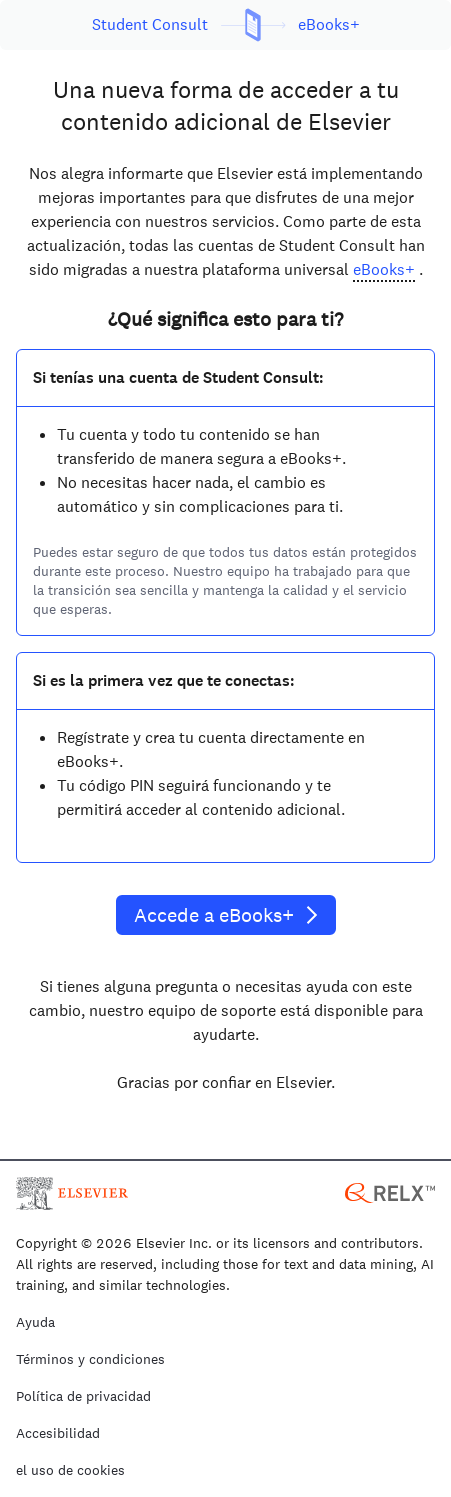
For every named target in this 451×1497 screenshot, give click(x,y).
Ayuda (35, 1323)
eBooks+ (384, 269)
